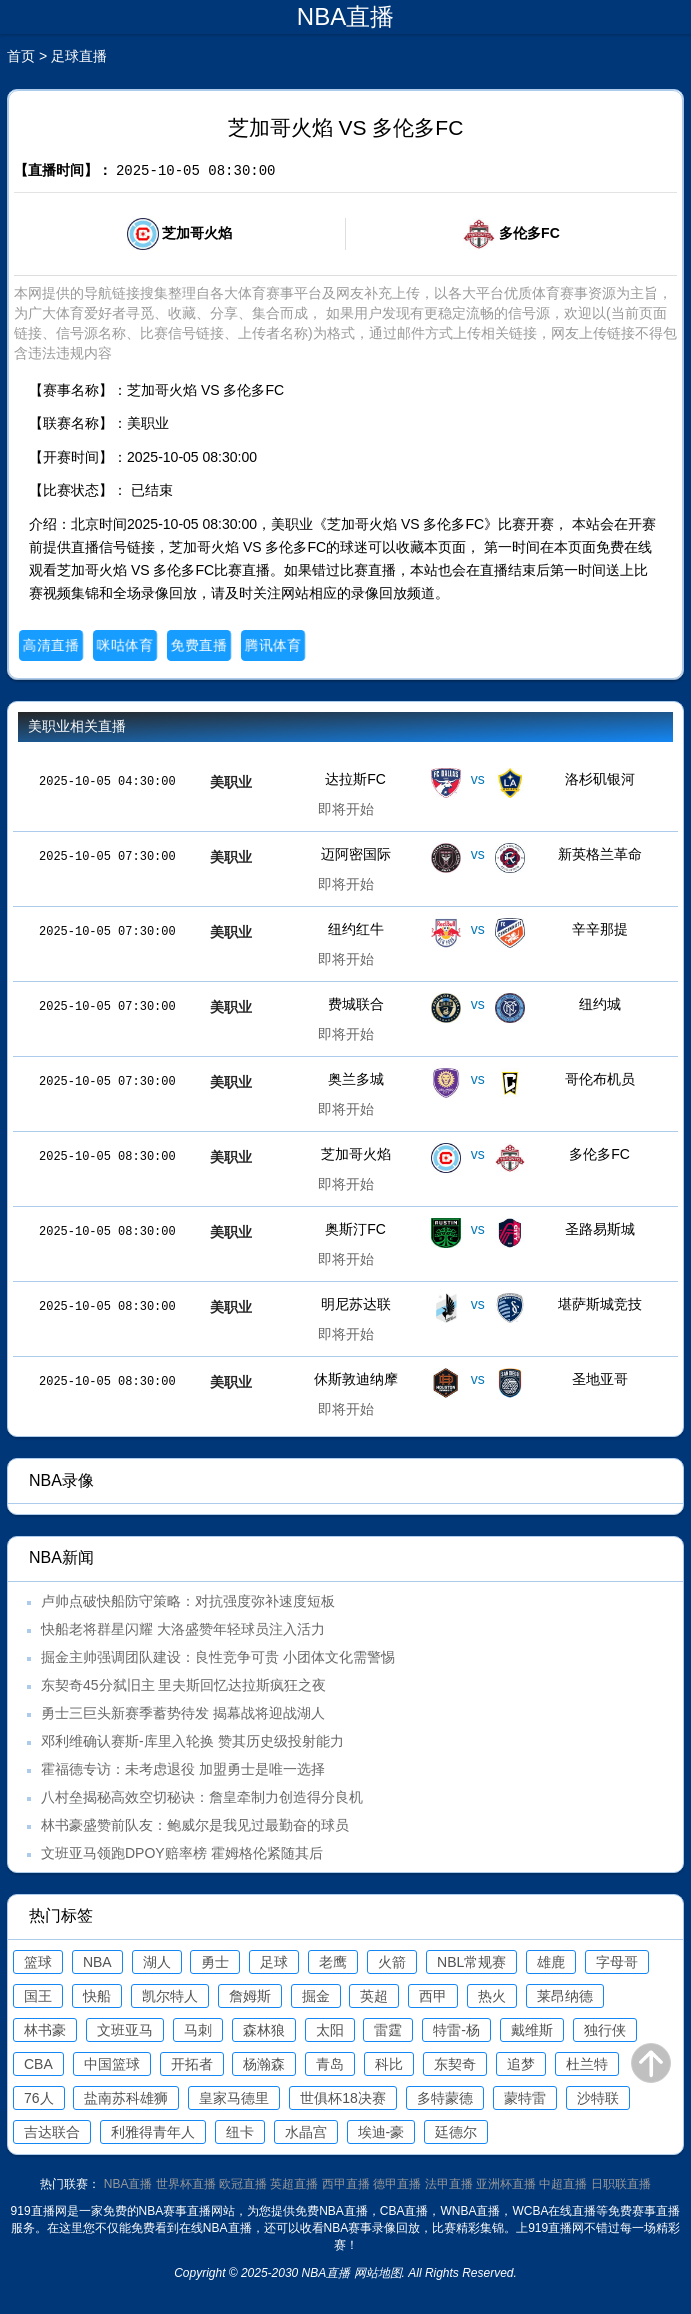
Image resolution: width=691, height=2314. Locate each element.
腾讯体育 (273, 645)
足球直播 (79, 56)
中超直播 (563, 2184)
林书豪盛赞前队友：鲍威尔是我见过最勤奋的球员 (195, 1825)
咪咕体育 (125, 645)
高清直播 (51, 645)
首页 (21, 56)
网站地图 (378, 2273)
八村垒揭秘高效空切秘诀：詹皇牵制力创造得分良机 (202, 1797)
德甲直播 (397, 2184)
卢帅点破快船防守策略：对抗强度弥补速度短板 (188, 1601)
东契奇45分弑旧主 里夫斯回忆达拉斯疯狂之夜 (183, 1685)
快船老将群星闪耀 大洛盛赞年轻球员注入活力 (183, 1629)
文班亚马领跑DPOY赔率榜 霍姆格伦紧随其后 (182, 1853)
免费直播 (199, 645)
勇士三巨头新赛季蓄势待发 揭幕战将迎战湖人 (183, 1713)
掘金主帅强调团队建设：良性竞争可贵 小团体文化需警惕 (218, 1657)
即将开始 (346, 809)
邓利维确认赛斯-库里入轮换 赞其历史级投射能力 (192, 1741)
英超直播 (294, 2184)
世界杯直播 (186, 2184)
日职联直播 (621, 2184)
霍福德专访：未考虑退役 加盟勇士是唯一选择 (183, 1769)
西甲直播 (346, 2184)
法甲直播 (449, 2184)
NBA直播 (128, 2184)
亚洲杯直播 (506, 2184)
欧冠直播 (243, 2184)
